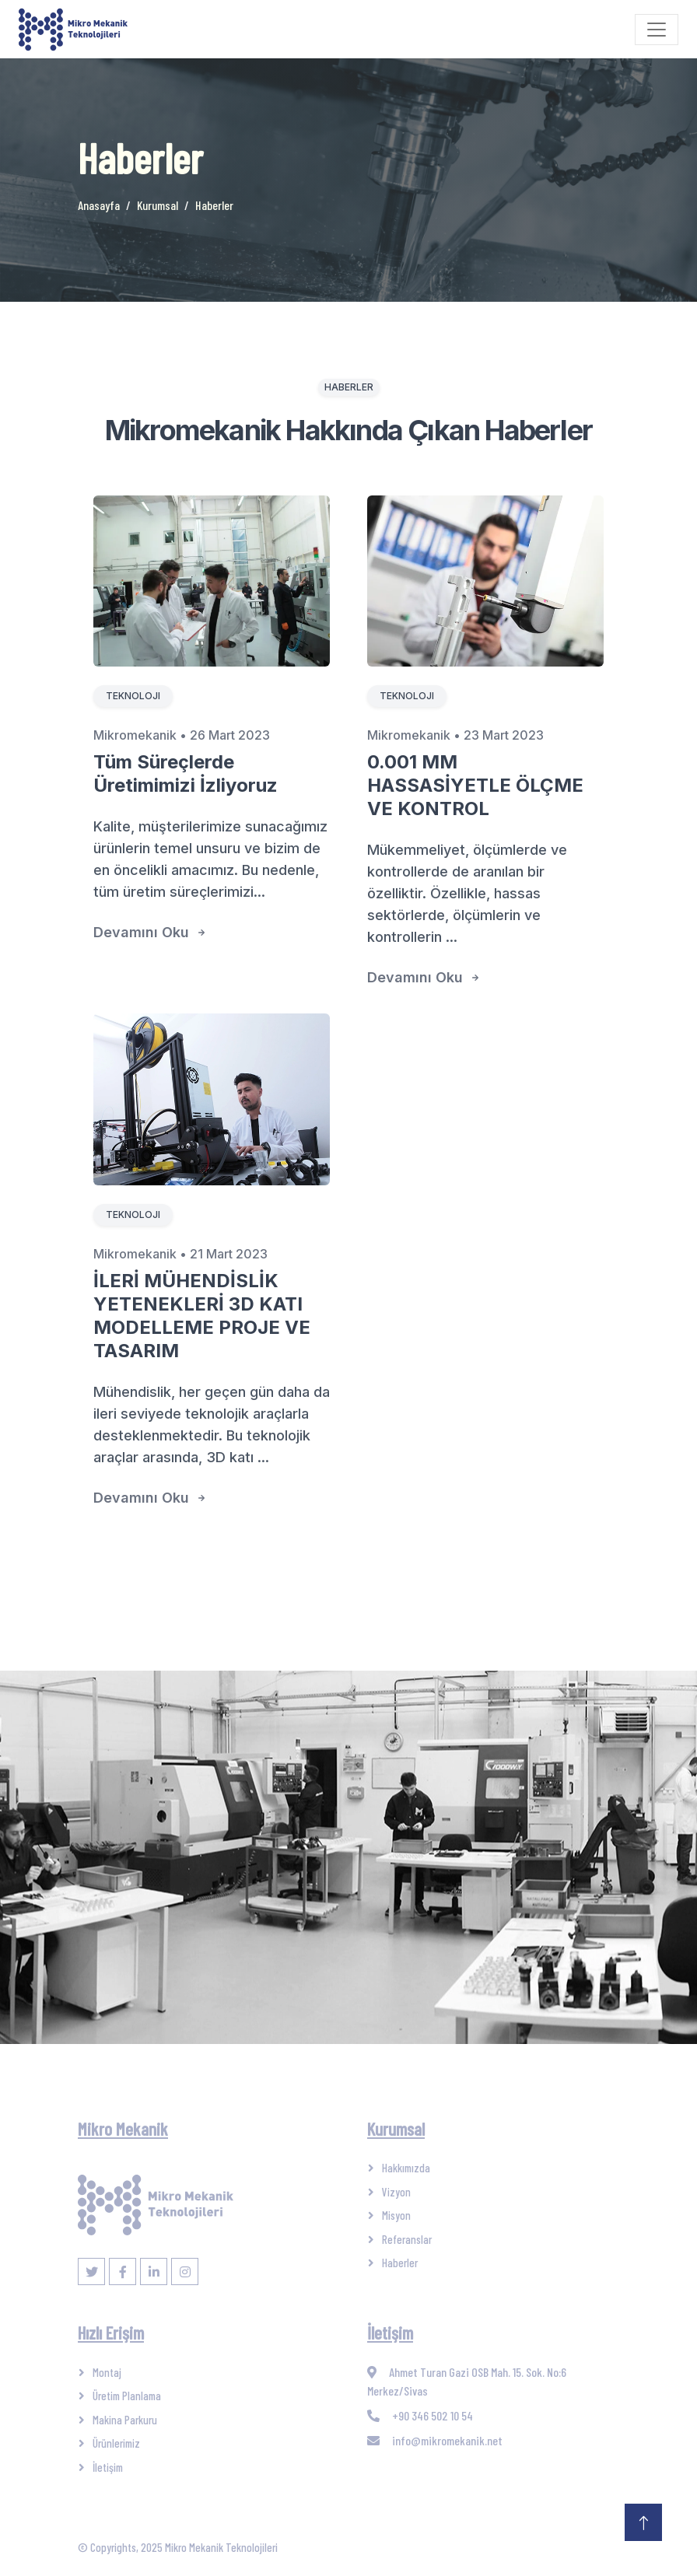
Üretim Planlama (127, 2396)
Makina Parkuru (125, 2420)
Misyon (396, 2215)
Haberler (400, 2263)
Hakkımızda (406, 2168)
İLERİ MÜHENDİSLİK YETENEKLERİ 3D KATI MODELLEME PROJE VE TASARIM (201, 1315)
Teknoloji (133, 696)
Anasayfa (99, 205)
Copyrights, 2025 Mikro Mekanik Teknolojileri (184, 2547)
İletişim (108, 2467)
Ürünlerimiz (116, 2443)
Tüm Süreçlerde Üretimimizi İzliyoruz (185, 773)
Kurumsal (157, 205)
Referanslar (407, 2239)
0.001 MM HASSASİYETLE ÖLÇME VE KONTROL (475, 785)
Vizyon (396, 2192)
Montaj (107, 2372)
